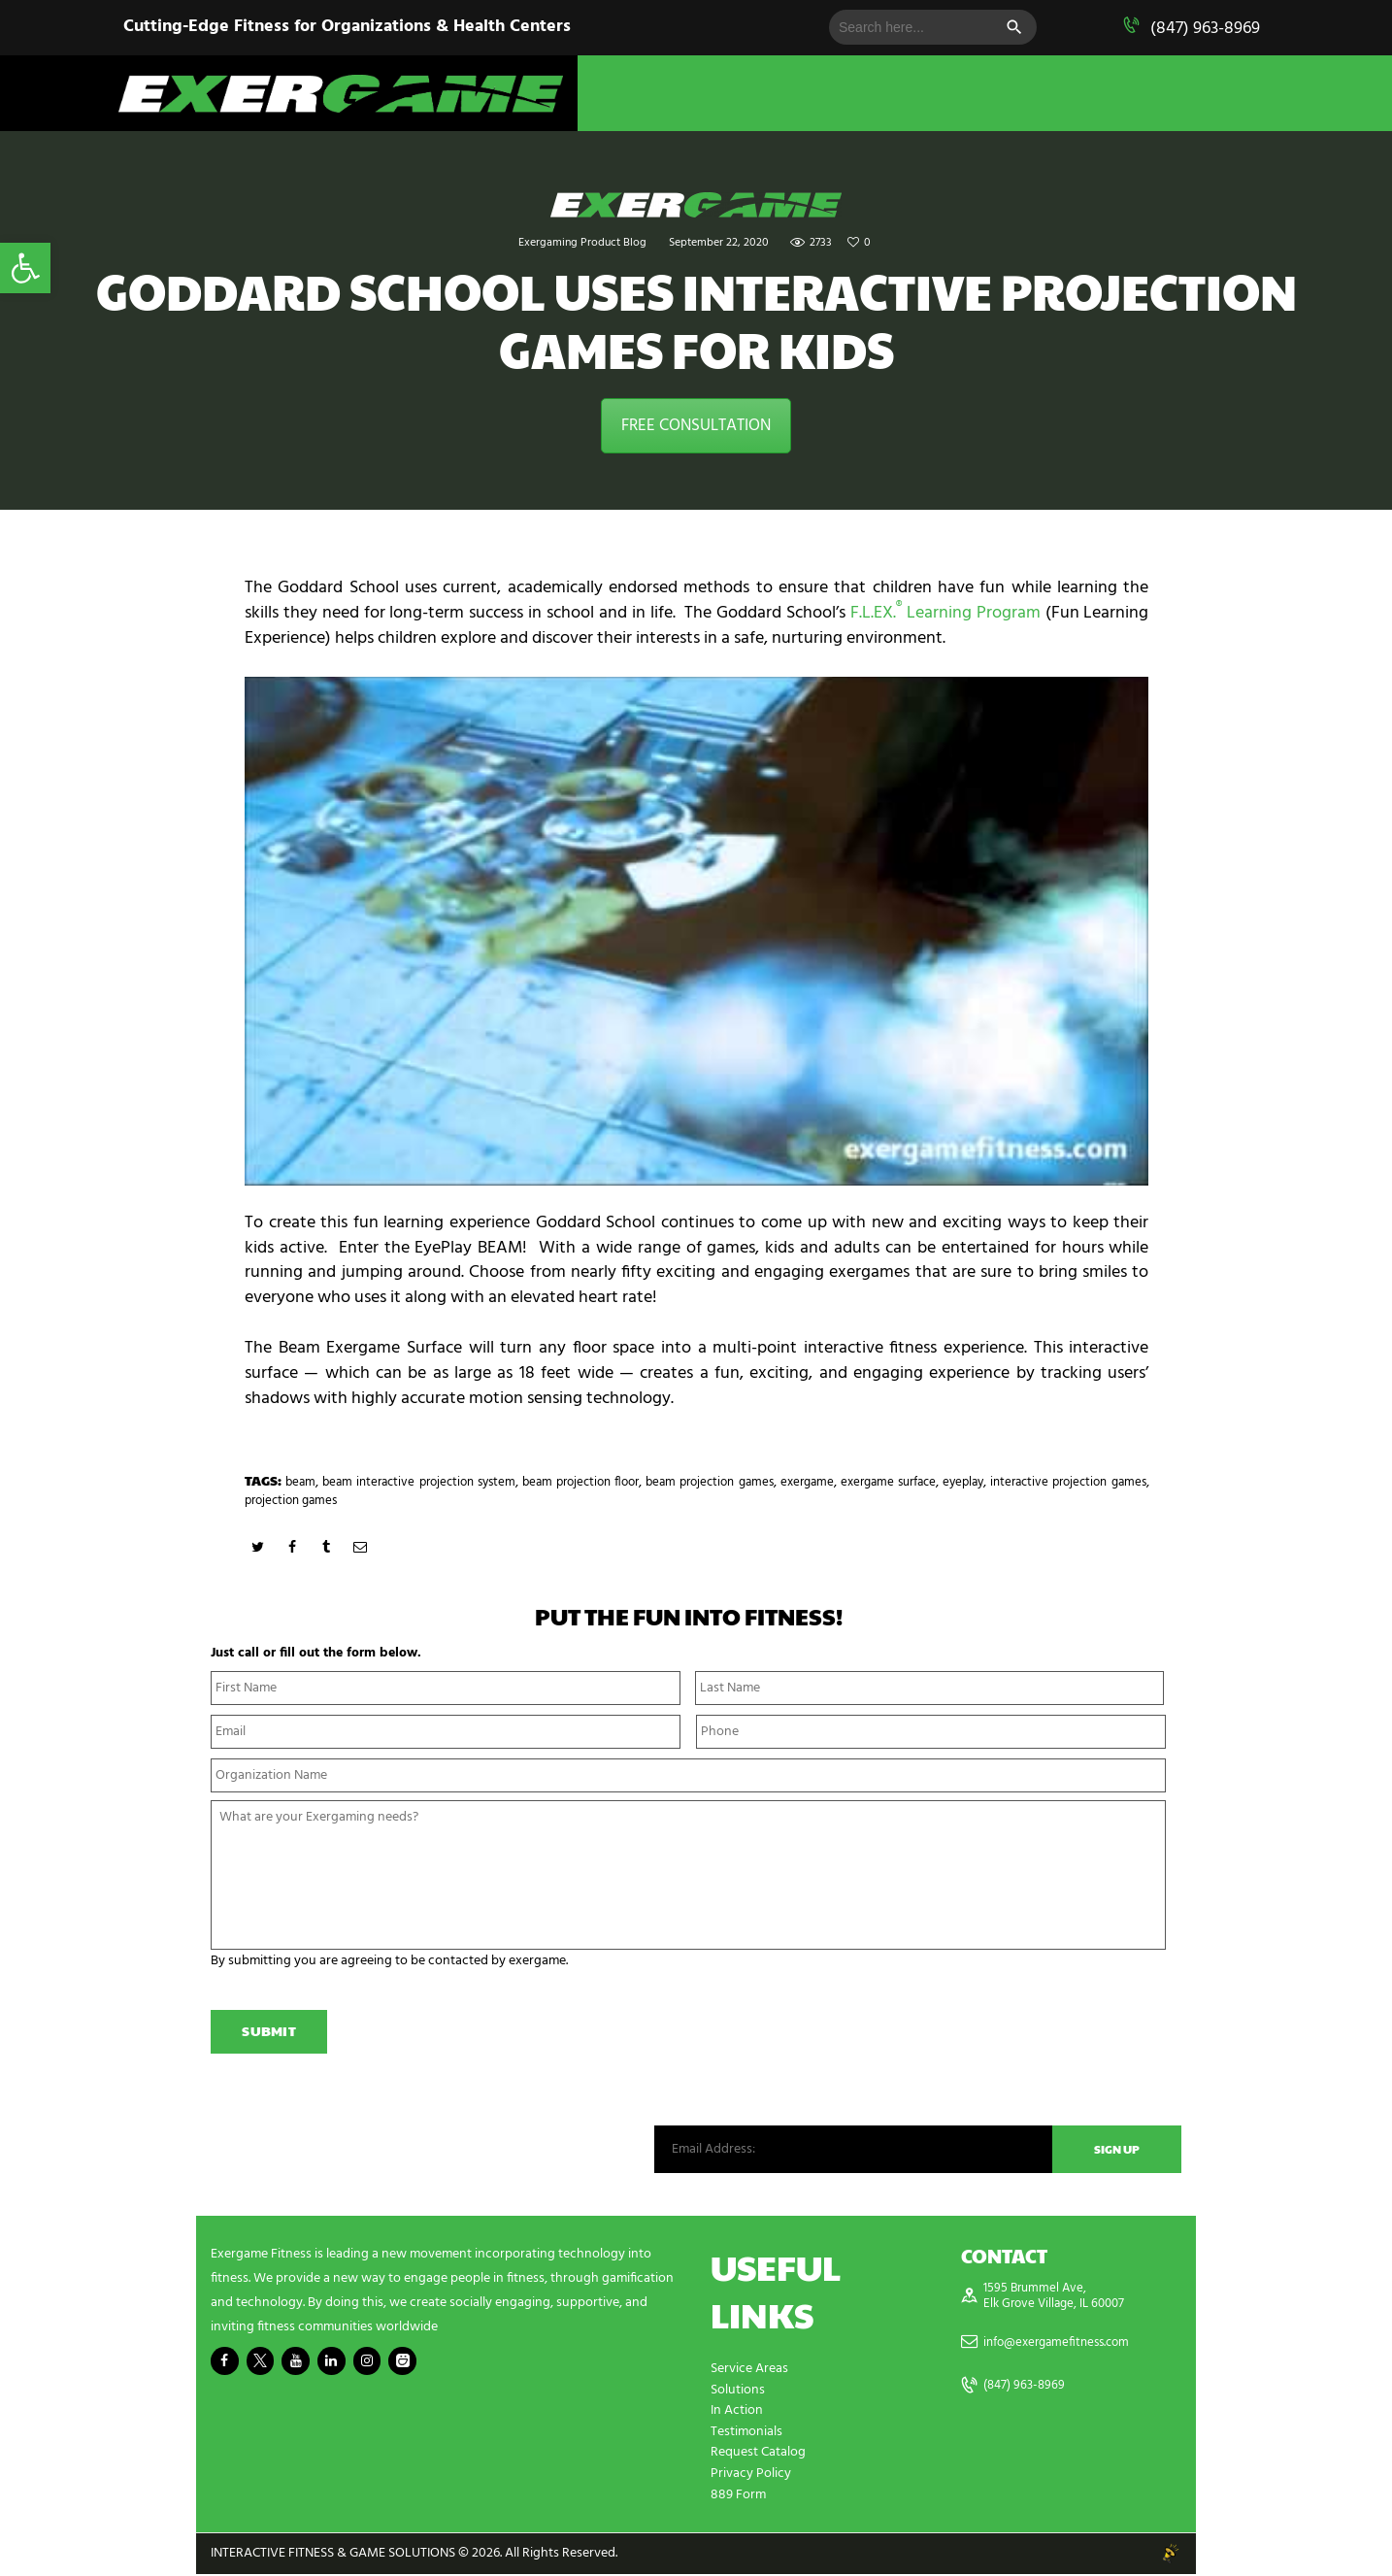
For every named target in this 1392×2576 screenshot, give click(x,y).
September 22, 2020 (718, 242)
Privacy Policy (751, 2476)
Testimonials (746, 2436)
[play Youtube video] (696, 931)
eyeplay (1055, 1482)
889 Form (738, 2497)
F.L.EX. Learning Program (945, 613)
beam (304, 1482)
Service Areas (749, 2374)
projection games (401, 1500)
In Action (737, 2415)
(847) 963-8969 (1205, 29)
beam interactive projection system (437, 1482)
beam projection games (768, 1482)
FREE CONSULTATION (696, 426)
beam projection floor (620, 1482)
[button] (25, 268)
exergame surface (969, 1482)
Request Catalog (758, 2456)
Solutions (738, 2395)
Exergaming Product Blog (582, 242)
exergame (877, 1482)
